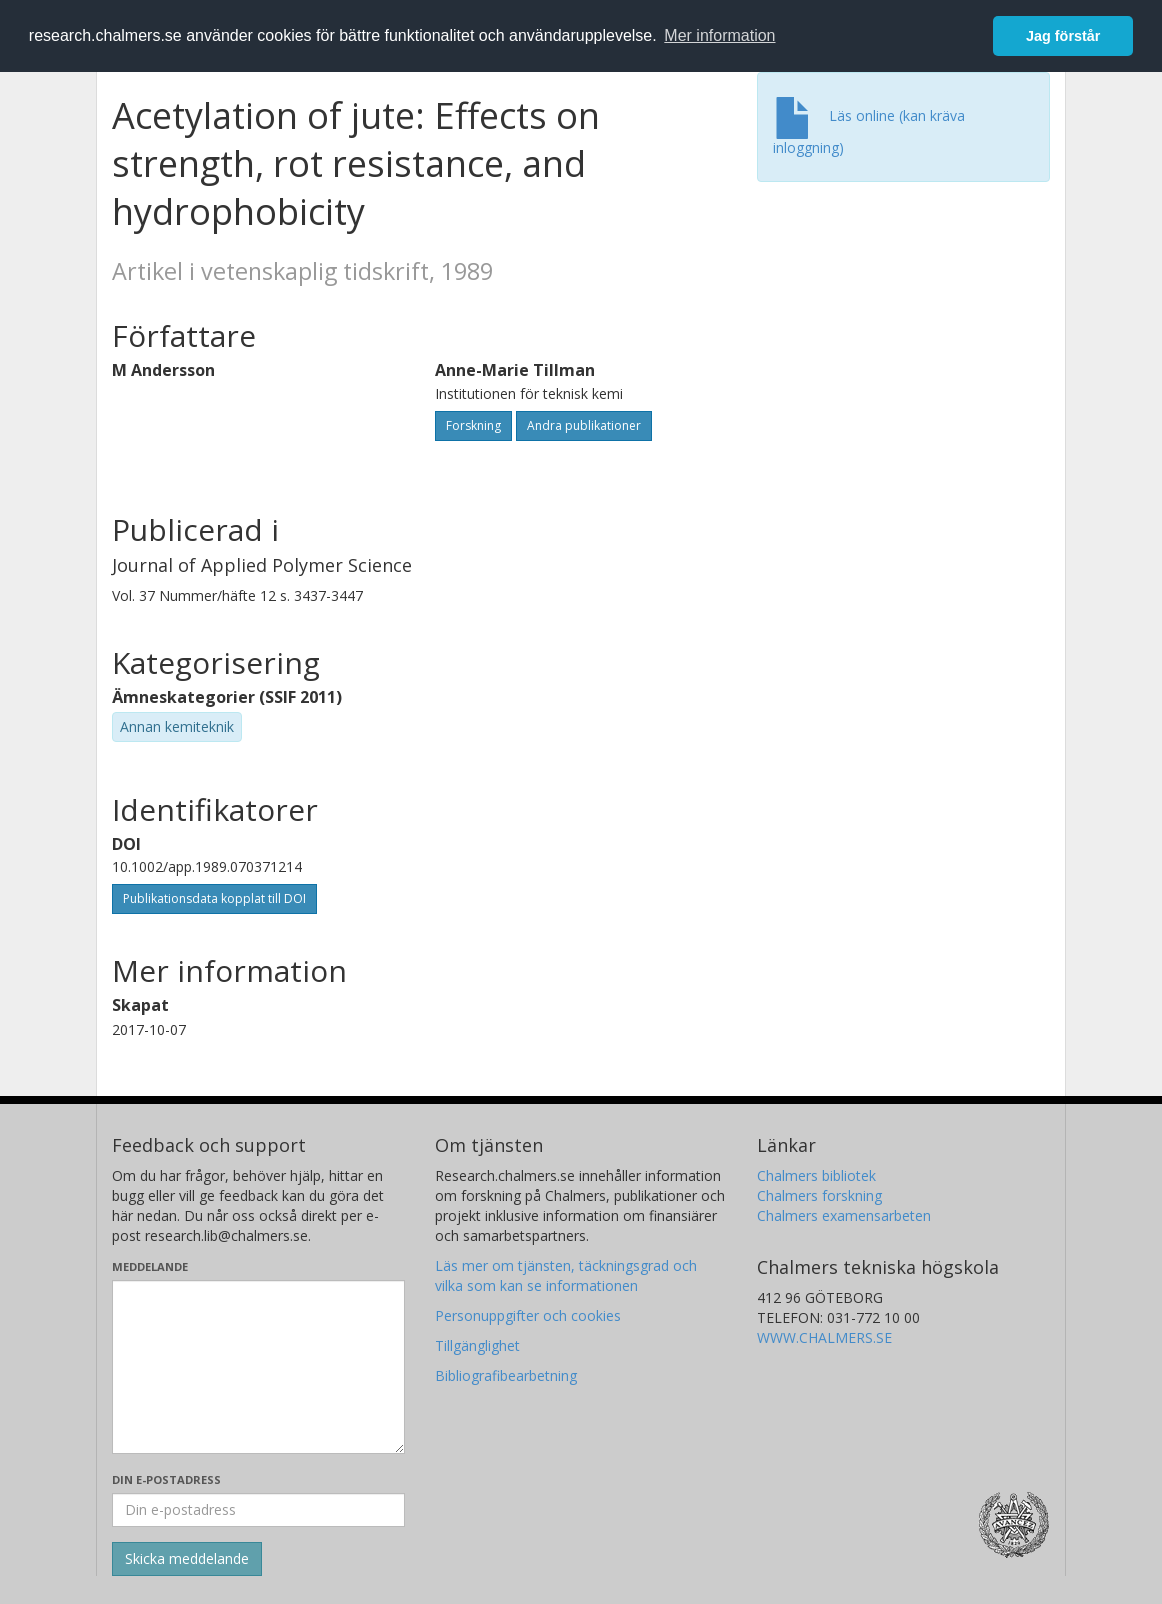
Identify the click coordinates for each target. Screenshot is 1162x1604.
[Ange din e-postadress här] (258, 1510)
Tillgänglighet (477, 1345)
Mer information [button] (719, 35)
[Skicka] (187, 1559)
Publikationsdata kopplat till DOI (214, 898)
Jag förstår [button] (1063, 36)
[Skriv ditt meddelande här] (258, 1367)
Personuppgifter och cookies (528, 1315)
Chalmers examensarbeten (844, 1215)
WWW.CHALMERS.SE (824, 1337)
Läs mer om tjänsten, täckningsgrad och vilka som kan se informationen (566, 1275)
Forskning (473, 425)
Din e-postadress (166, 1479)
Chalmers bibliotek (816, 1175)
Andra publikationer (584, 425)
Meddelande (150, 1266)
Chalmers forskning (819, 1195)
